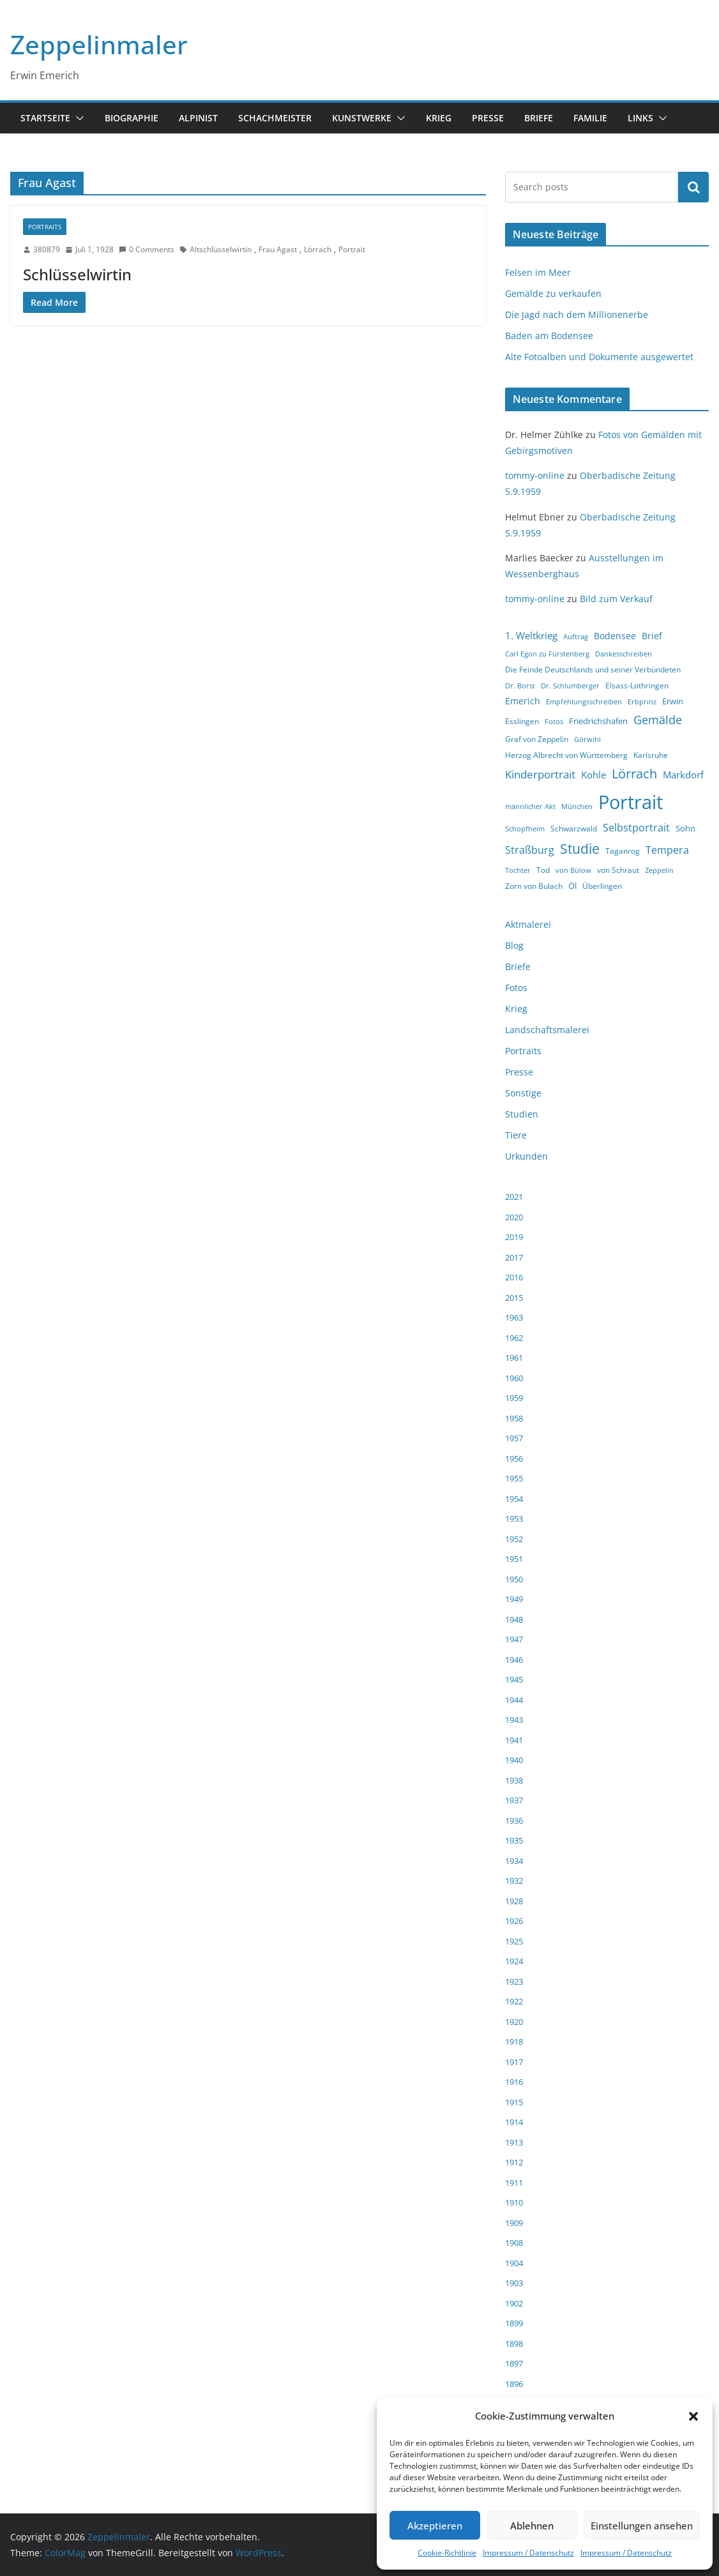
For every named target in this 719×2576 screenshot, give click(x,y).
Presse (488, 118)
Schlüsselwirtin (77, 274)
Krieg (438, 118)
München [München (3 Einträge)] (577, 806)
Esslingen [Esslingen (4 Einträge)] (522, 721)
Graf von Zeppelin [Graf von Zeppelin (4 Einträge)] (536, 739)
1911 (514, 2182)
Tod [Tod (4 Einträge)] (543, 870)
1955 (514, 1478)
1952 (514, 1539)
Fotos (516, 987)
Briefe (538, 118)
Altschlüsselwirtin (221, 249)
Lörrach (317, 249)
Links (640, 118)
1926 (514, 1921)
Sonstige (523, 1093)
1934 (514, 1861)
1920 (514, 2021)
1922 (514, 2001)
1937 (514, 1800)
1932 (514, 1880)
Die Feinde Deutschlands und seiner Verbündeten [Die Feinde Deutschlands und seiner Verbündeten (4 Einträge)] (593, 669)
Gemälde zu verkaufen (553, 293)
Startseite (45, 118)
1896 (514, 2384)
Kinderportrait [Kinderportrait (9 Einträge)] (540, 774)
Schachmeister (275, 118)
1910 (514, 2202)
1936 (514, 1820)
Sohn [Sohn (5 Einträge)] (685, 828)
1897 (514, 2363)
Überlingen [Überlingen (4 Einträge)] (602, 886)
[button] (693, 2416)
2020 (514, 1217)
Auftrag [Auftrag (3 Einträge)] (575, 636)
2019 (514, 1237)
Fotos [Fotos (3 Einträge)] (554, 721)
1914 (514, 2122)
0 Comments (146, 249)
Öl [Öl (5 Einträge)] (572, 885)
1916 (514, 2081)
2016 (514, 1277)
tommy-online (534, 475)
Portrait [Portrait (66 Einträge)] (630, 802)
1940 (514, 1760)
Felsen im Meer (538, 272)
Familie (590, 118)
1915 (514, 2102)
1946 (514, 1659)
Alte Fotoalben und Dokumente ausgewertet (599, 357)
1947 (514, 1639)
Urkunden (526, 1156)
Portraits (44, 226)
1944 (514, 1700)
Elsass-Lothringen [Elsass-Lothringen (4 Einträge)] (637, 685)
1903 (514, 2283)
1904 (514, 2263)
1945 (514, 1679)
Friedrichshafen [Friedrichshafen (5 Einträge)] (598, 721)
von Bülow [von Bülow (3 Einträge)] (573, 870)
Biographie (131, 118)
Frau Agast (278, 249)
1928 (514, 1901)
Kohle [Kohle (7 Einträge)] (593, 774)
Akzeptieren (434, 2525)
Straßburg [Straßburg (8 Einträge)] (529, 850)
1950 (514, 1579)
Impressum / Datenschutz (528, 2552)
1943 (514, 1719)
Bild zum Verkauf (616, 599)
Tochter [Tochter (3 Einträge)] (518, 870)
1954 (514, 1498)
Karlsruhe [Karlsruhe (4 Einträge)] (650, 755)
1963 (514, 1317)
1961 (514, 1357)
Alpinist (198, 118)
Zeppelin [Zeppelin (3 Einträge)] (659, 870)
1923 (514, 1981)
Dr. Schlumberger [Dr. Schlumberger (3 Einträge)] (570, 685)
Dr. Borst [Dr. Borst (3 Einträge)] (520, 685)
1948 (514, 1619)
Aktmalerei (528, 924)
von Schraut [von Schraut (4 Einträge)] (618, 870)
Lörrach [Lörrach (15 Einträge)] (634, 773)
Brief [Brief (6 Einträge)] (652, 636)
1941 (514, 1740)
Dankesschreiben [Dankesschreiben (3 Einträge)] (623, 653)
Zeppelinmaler (99, 44)
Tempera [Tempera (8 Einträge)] (667, 850)
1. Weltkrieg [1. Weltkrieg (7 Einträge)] (531, 635)
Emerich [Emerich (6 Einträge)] (522, 701)
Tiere (516, 1135)
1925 (514, 1941)
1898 (514, 2343)
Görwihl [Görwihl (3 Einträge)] (587, 739)
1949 (514, 1599)
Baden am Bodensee (549, 336)
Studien (521, 1114)
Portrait (351, 249)
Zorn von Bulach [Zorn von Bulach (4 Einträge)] (534, 886)
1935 (514, 1840)
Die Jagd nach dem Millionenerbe (576, 314)
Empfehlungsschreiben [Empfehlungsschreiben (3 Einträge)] (584, 701)
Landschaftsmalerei (547, 1030)
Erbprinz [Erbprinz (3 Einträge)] (642, 701)
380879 (46, 249)
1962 (514, 1338)
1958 (514, 1418)
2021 (514, 1196)
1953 (514, 1518)
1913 (514, 2142)
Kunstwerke (361, 118)
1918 (514, 2041)
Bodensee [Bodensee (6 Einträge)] (615, 636)
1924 (514, 1961)
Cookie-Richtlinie (447, 2552)
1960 (514, 1378)
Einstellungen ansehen (642, 2525)
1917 (514, 2062)
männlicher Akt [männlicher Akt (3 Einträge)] (530, 806)
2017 (514, 1257)
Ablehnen (532, 2525)
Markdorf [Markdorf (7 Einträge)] (683, 774)
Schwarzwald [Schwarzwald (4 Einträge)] (573, 828)
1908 (514, 2242)
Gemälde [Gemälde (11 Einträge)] (657, 719)
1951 (514, 1559)
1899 (514, 2323)
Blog (514, 945)
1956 (514, 1458)
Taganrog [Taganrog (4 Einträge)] (622, 850)
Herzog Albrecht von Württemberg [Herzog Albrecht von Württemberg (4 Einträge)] (566, 755)
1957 (514, 1438)
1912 (514, 2162)
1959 (514, 1398)
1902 (514, 2303)
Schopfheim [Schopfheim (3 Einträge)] (525, 828)
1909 (514, 2223)
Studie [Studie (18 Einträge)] (580, 849)
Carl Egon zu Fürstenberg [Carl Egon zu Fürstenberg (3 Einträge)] (547, 653)
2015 (514, 1297)
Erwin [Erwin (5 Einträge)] (672, 701)
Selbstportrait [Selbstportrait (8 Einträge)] (636, 828)
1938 (514, 1780)
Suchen (693, 187)
